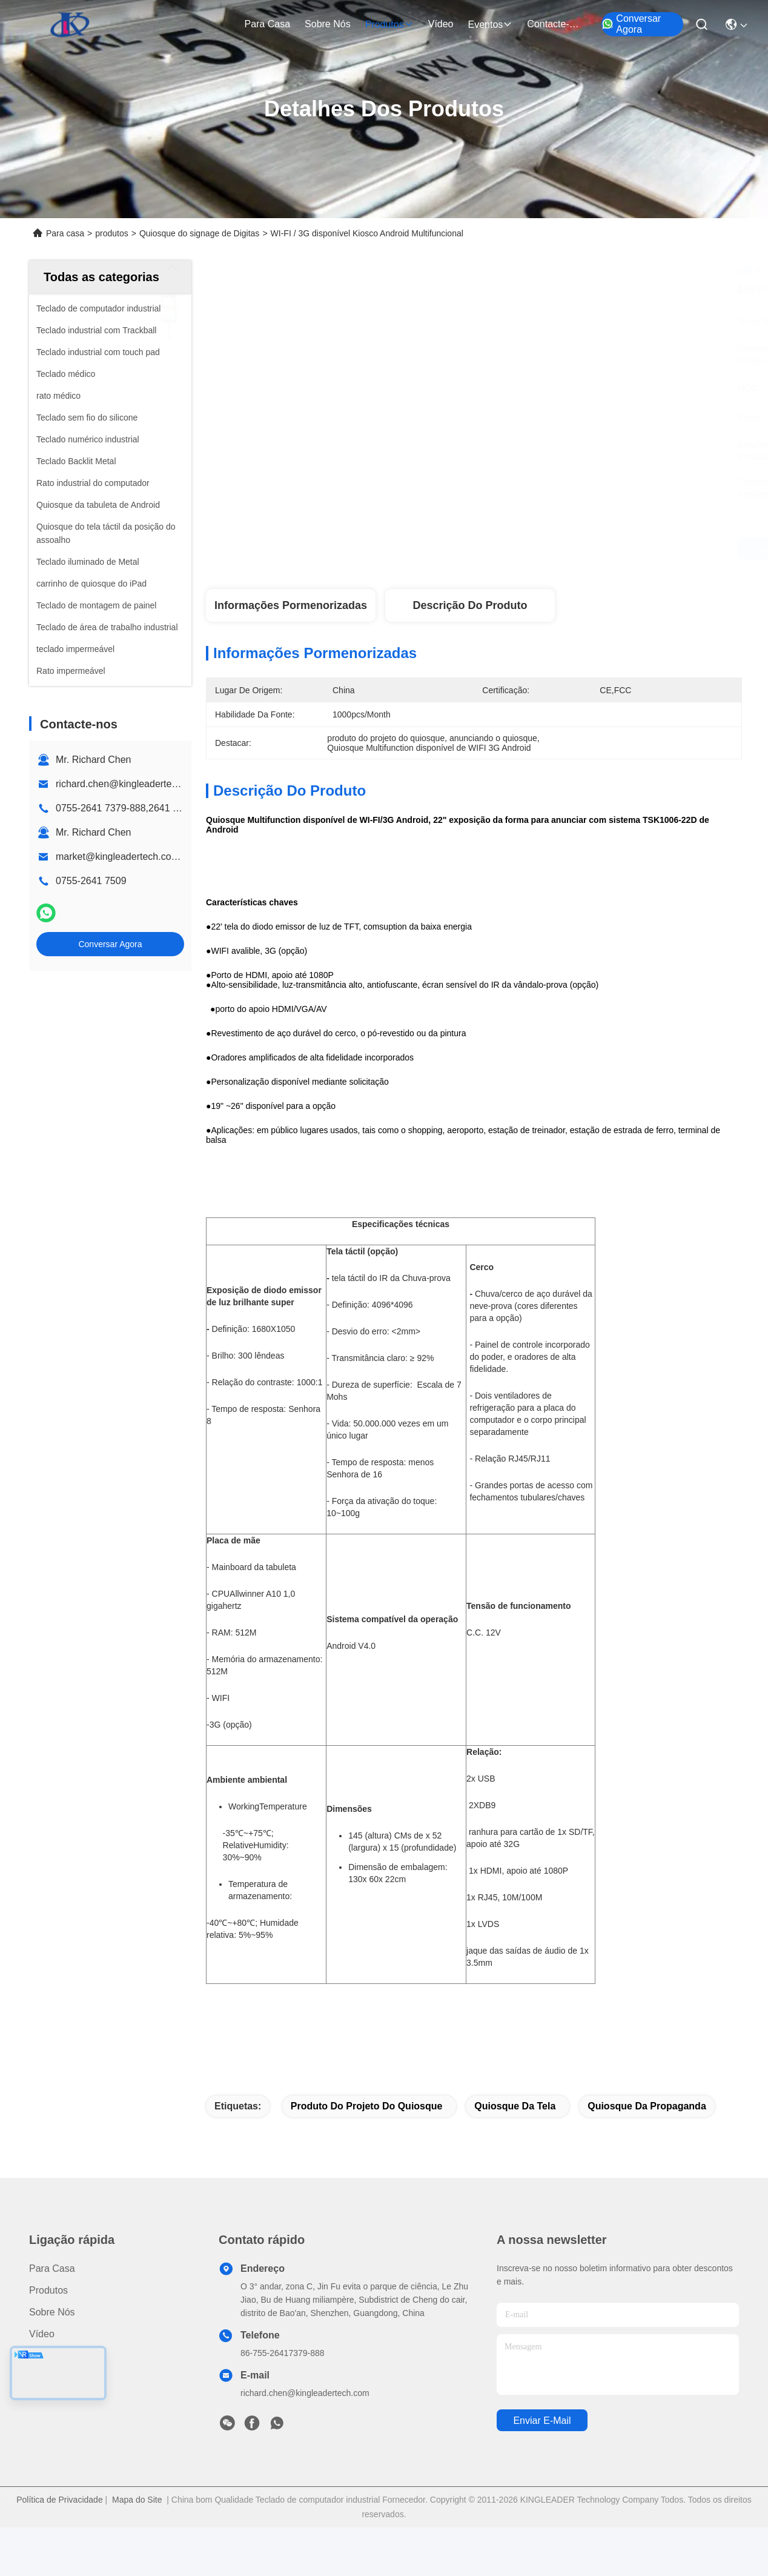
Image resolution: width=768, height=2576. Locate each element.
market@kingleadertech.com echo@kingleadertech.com (180, 856)
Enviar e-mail (542, 2420)
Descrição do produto (469, 605)
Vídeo (441, 24)
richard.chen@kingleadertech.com (129, 784)
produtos (389, 24)
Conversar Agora (631, 24)
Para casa (267, 24)
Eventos (490, 24)
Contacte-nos (556, 24)
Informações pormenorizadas (290, 605)
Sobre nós (328, 24)
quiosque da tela (514, 2106)
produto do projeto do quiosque (367, 2106)
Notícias (46, 2356)
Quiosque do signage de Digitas (199, 233)
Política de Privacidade (59, 2499)
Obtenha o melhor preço (588, 549)
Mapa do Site (137, 2499)
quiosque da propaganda (647, 2106)
